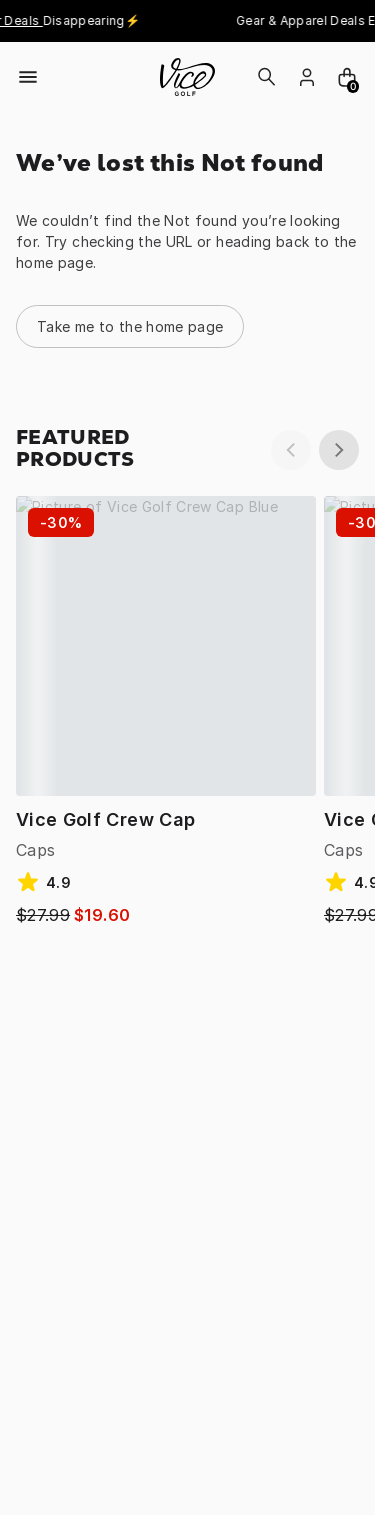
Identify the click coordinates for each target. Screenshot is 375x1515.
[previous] (291, 450)
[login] (307, 77)
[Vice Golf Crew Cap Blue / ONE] (166, 646)
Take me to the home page (130, 326)
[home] (187, 77)
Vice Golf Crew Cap (105, 819)
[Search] (267, 77)
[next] (339, 450)
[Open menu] (28, 77)
